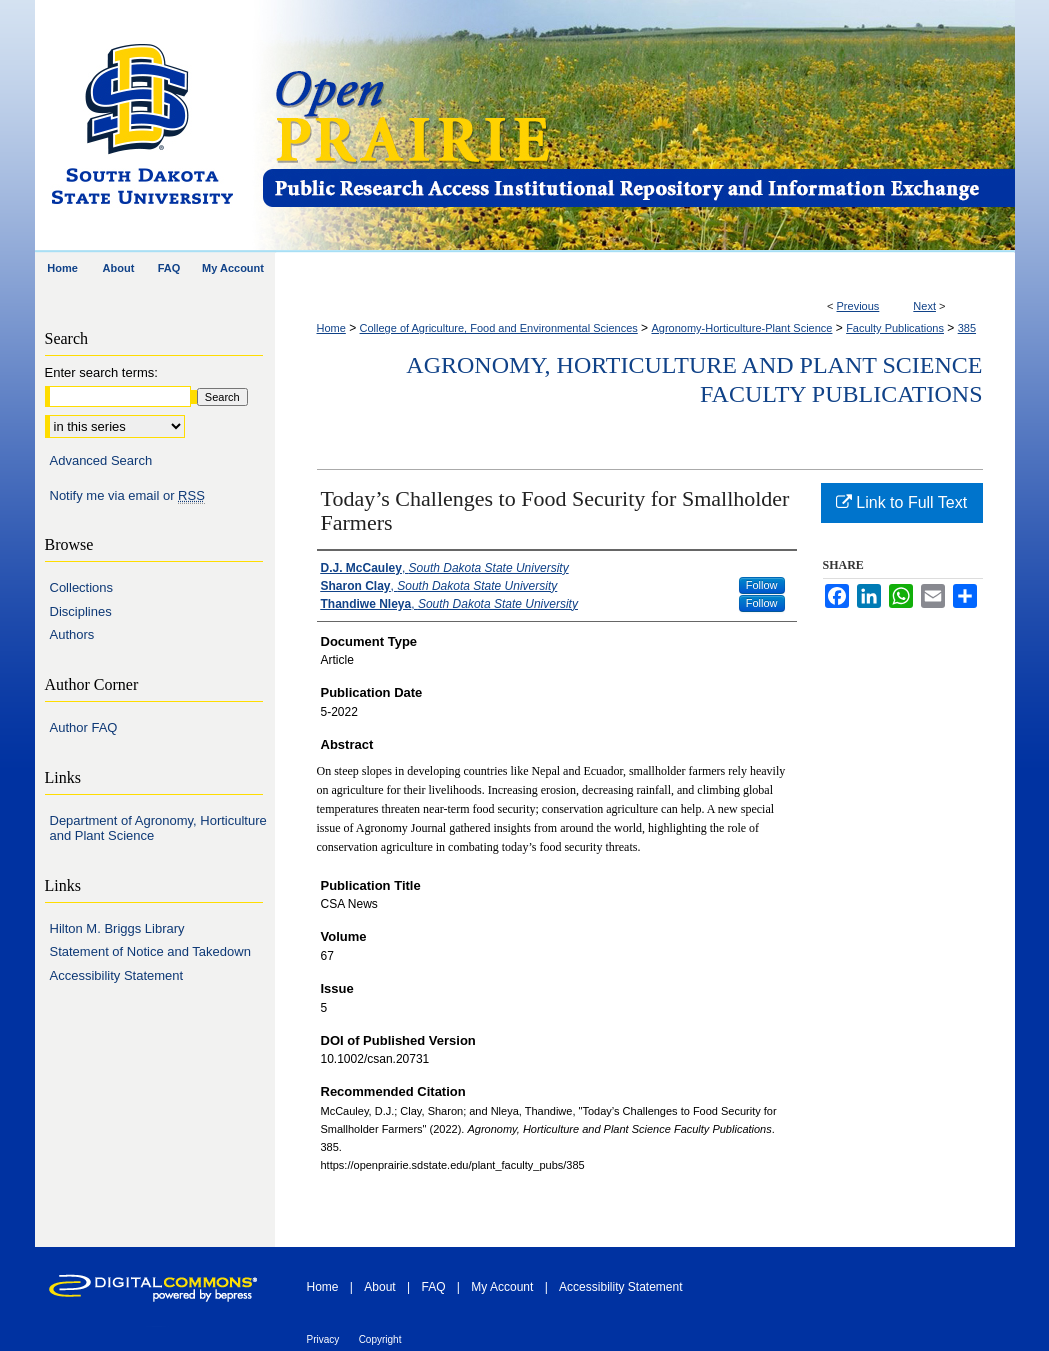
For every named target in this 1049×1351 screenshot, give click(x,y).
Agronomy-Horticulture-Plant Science (741, 328)
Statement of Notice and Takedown (150, 951)
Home (331, 328)
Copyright (380, 1339)
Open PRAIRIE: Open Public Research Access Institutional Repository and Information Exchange (637, 126)
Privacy (323, 1339)
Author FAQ (84, 727)
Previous (858, 306)
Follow (762, 585)
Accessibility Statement (117, 975)
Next (924, 306)
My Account (502, 1287)
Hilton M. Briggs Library (117, 928)
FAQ (433, 1287)
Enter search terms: (101, 372)
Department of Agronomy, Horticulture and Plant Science (158, 828)
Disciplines (81, 611)
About (379, 1287)
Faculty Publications (895, 328)
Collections (82, 587)
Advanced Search (101, 460)
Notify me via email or (127, 496)
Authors (72, 634)
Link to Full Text (901, 502)
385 (967, 328)
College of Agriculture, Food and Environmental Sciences (499, 328)
